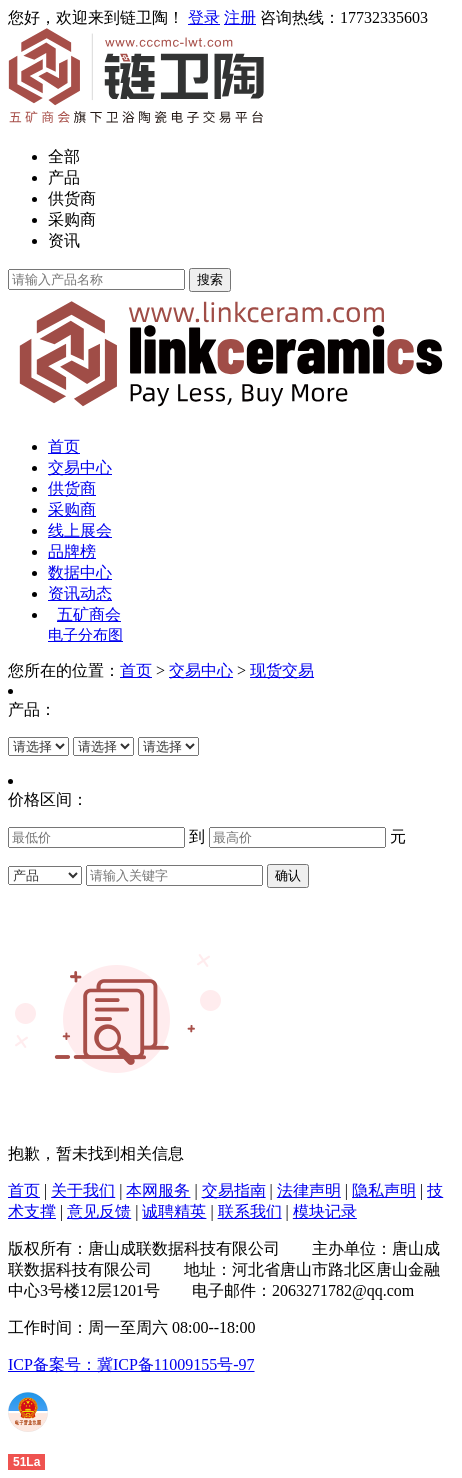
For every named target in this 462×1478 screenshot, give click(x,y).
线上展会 (80, 530)
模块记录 (325, 1211)
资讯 (64, 240)
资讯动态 (80, 593)
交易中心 (80, 467)
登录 (204, 17)
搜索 (210, 279)
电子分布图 (85, 635)
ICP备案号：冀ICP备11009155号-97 (131, 1364)
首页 (64, 446)
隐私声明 (384, 1190)
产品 (64, 177)
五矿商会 (89, 614)
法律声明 (309, 1190)
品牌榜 (72, 551)
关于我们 (83, 1190)
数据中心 (80, 572)
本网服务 (158, 1190)
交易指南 (234, 1190)
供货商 (72, 198)
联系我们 (250, 1211)
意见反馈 (99, 1211)
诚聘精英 (174, 1211)
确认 (288, 875)
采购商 (72, 219)
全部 (64, 156)
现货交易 (282, 670)
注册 (240, 17)
